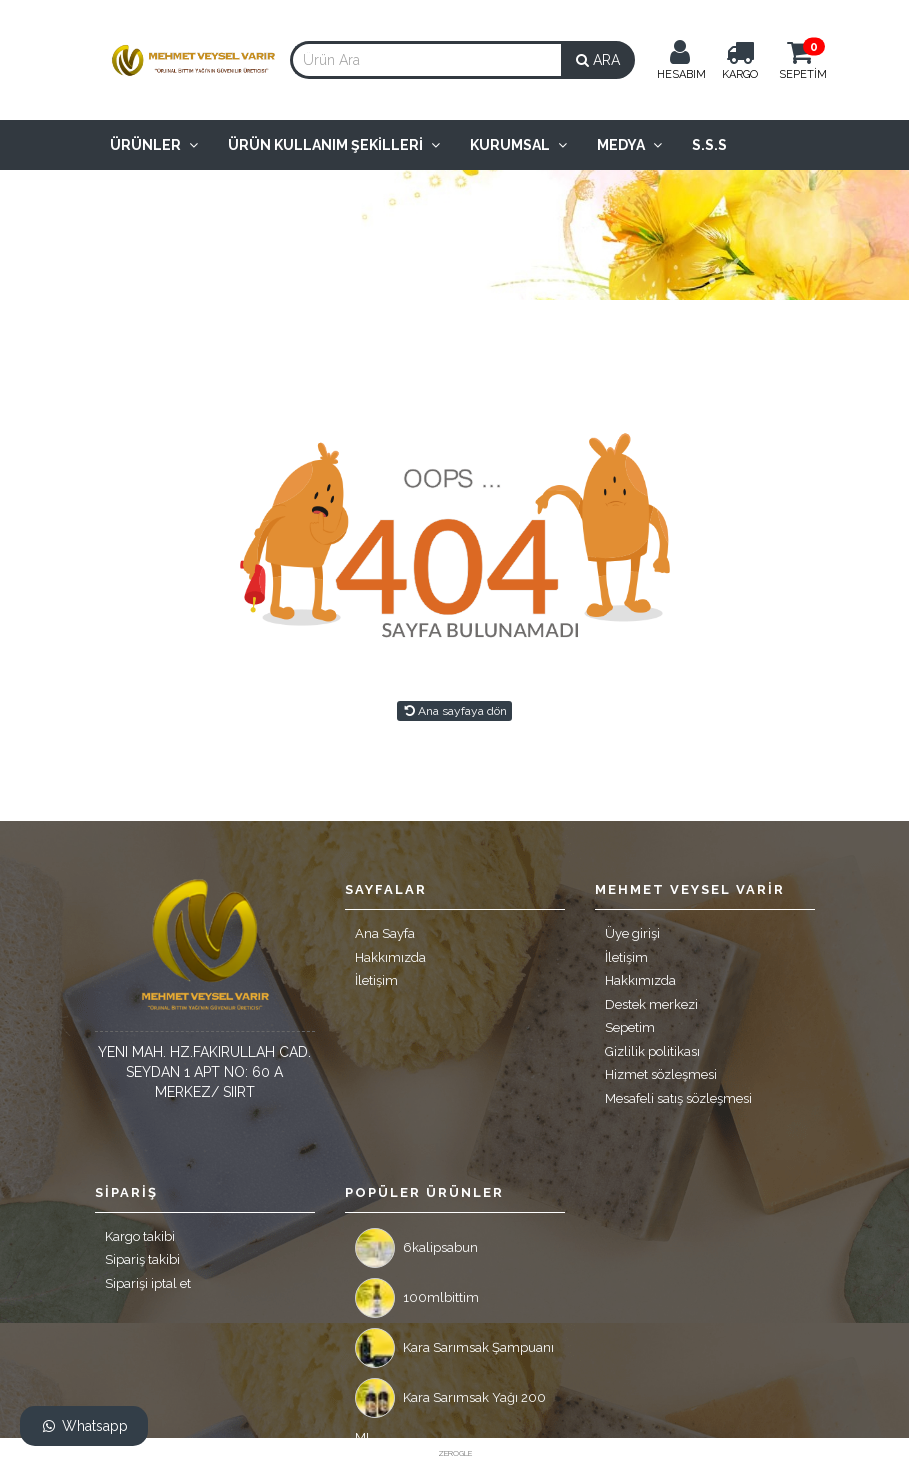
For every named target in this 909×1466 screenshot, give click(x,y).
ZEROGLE (455, 1453)
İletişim (376, 980)
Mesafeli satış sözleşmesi (678, 1098)
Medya (629, 145)
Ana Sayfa (385, 933)
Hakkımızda (390, 957)
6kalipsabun (416, 1248)
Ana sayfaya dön (454, 711)
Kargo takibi (140, 1236)
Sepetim (630, 1027)
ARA (598, 60)
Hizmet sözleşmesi (661, 1074)
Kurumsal (518, 145)
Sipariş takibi (142, 1259)
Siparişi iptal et (148, 1283)
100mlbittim (417, 1298)
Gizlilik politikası (652, 1051)
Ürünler (154, 145)
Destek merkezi (651, 1004)
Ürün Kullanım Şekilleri (334, 145)
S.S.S (709, 145)
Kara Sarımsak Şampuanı (454, 1348)
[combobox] (426, 60)
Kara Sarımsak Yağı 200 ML (450, 1403)
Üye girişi (632, 933)
